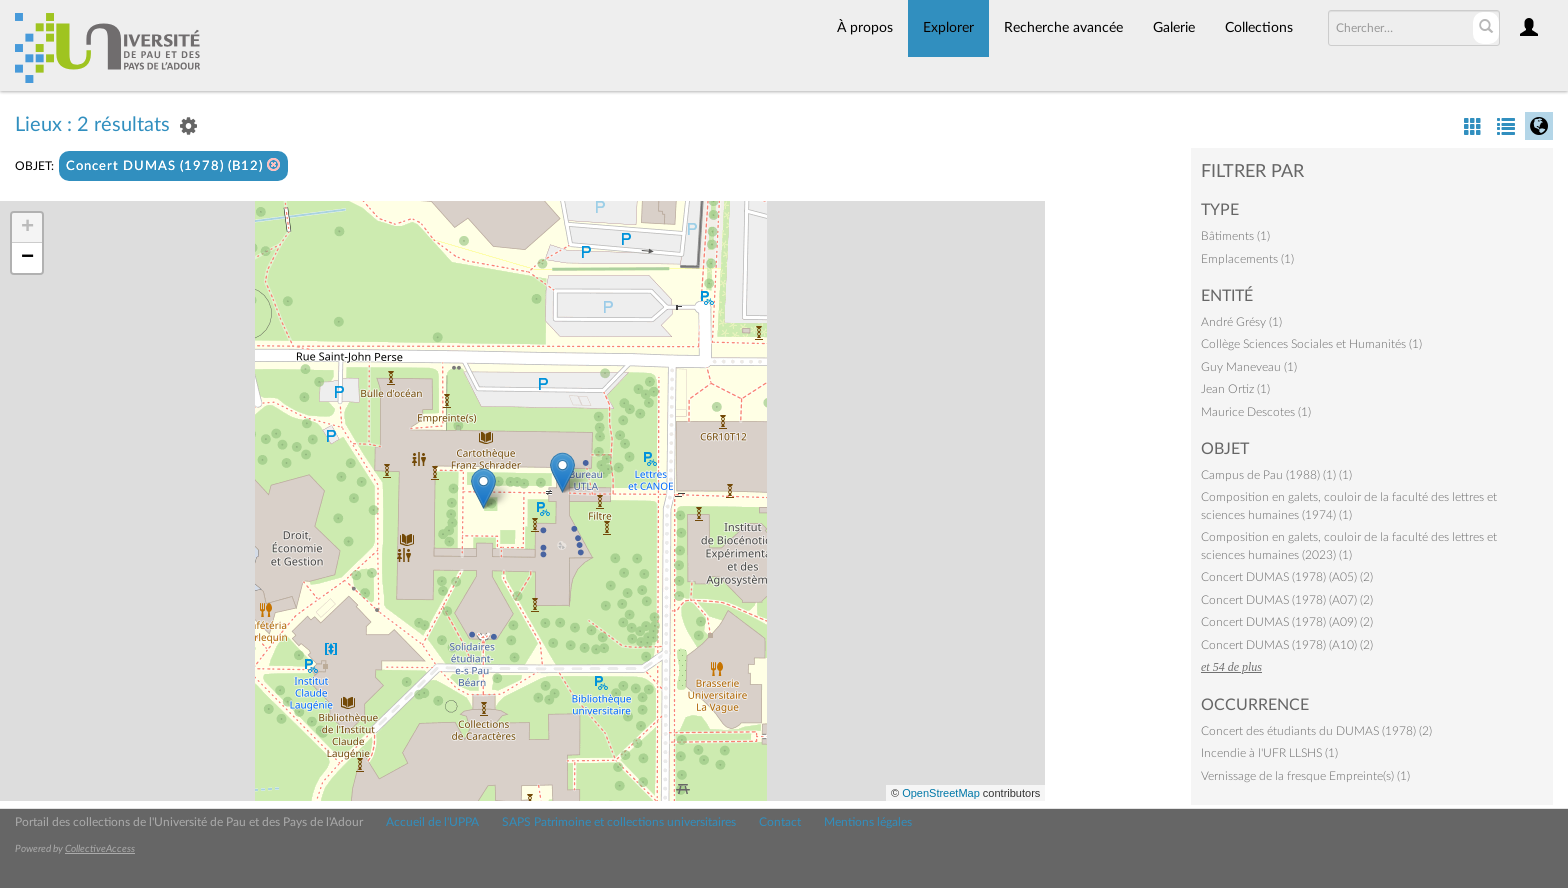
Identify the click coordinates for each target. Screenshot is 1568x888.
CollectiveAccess (100, 849)
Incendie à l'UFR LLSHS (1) (1269, 753)
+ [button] (27, 228)
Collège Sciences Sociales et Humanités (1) (1311, 344)
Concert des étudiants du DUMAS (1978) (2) (1316, 731)
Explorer (948, 28)
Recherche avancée (1063, 28)
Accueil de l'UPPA (432, 822)
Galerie (1174, 28)
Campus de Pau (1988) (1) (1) (1276, 475)
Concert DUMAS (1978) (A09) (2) (1287, 622)
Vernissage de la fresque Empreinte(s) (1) (1305, 776)
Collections (1259, 28)
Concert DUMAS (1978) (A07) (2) (1287, 600)
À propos (865, 28)
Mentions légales (868, 822)
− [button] (27, 258)
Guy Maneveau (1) (1249, 367)
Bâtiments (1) (1235, 236)
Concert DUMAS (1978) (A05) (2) (1287, 577)
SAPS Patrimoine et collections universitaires (619, 822)
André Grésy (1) (1241, 322)
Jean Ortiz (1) (1235, 389)
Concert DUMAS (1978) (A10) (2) (1287, 645)
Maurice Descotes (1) (1256, 412)
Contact (780, 822)
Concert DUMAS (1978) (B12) (173, 165)
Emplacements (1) (1247, 259)
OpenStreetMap (941, 793)
